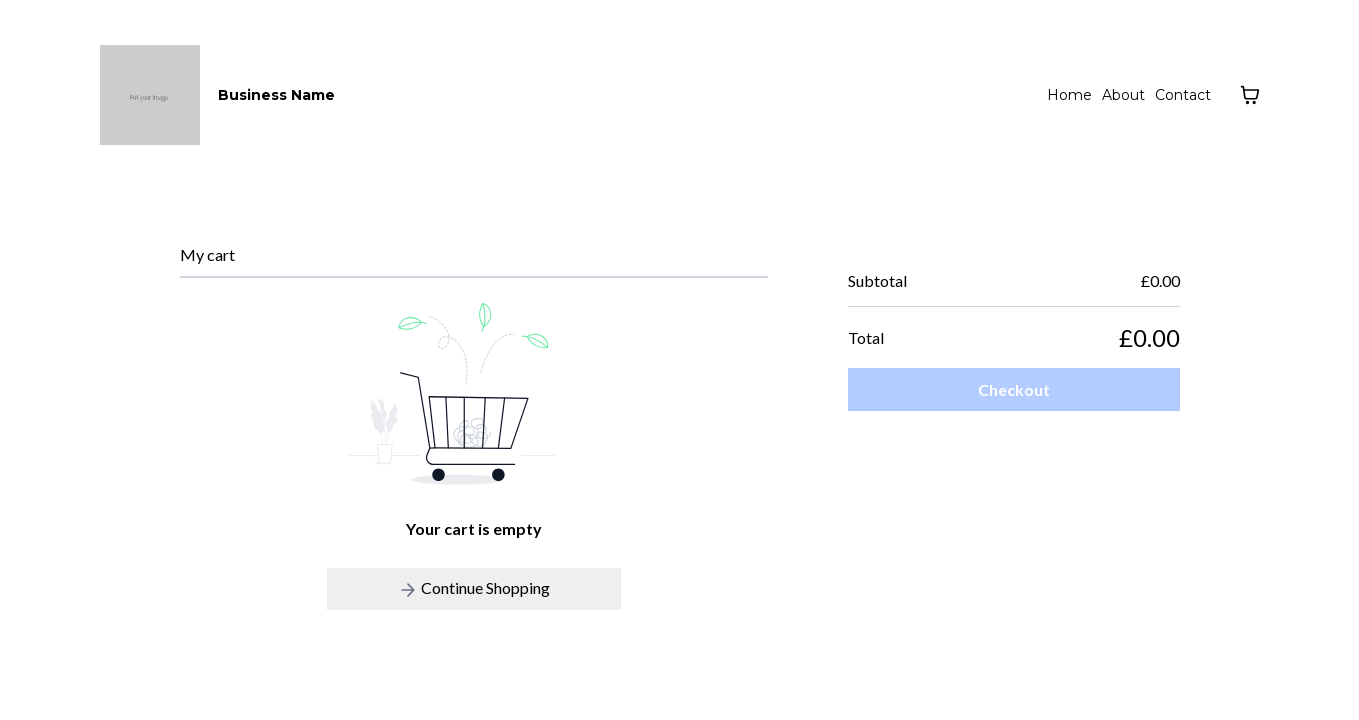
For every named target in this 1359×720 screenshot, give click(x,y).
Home (1069, 95)
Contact (1183, 95)
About (1123, 95)
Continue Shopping (474, 589)
